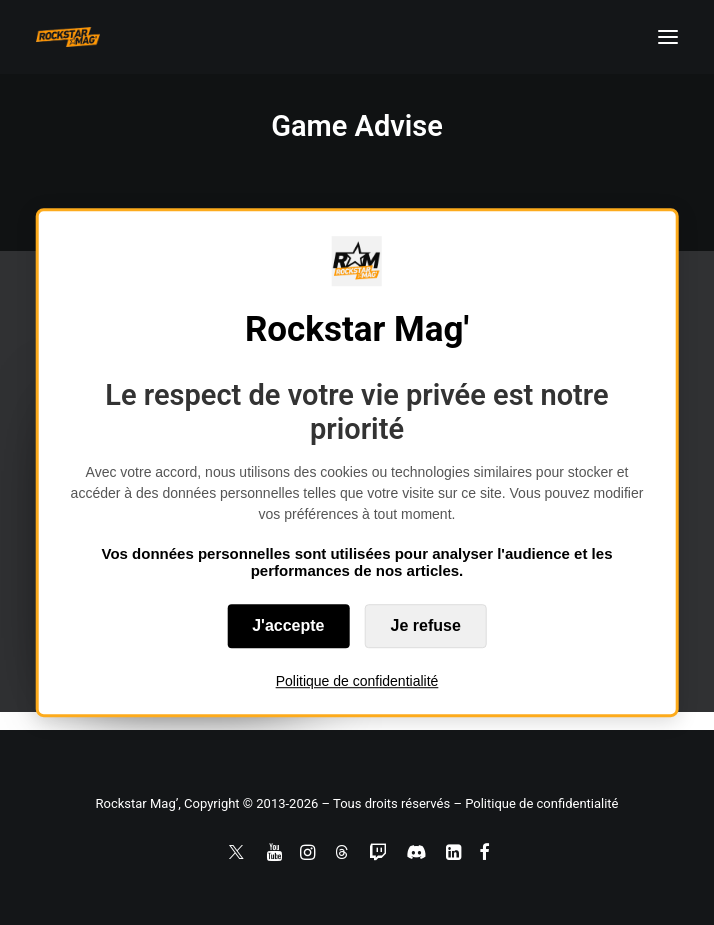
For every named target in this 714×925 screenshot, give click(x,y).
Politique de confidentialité (357, 681)
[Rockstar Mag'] (68, 37)
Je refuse (426, 625)
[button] (668, 37)
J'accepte (288, 625)
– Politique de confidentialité (535, 803)
